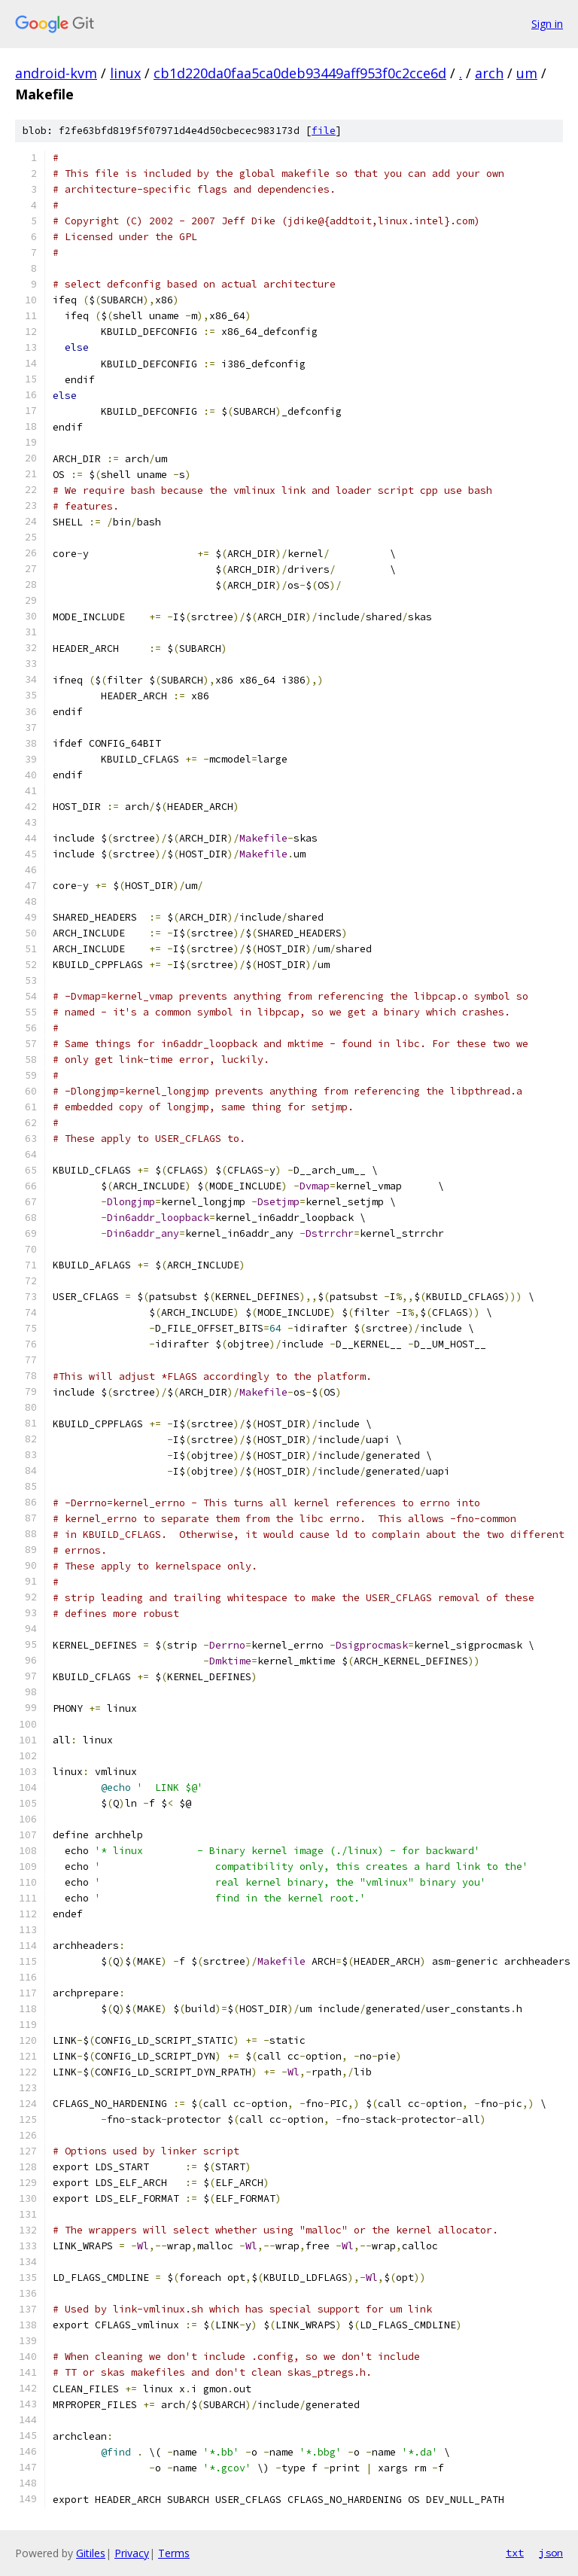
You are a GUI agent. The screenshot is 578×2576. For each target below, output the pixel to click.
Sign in (547, 24)
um (526, 73)
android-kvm (56, 73)
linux (125, 73)
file (324, 130)
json (551, 2552)
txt (515, 2552)
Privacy (131, 2553)
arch (489, 73)
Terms (174, 2553)
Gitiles (90, 2553)
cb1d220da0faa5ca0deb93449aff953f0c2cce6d (300, 73)
